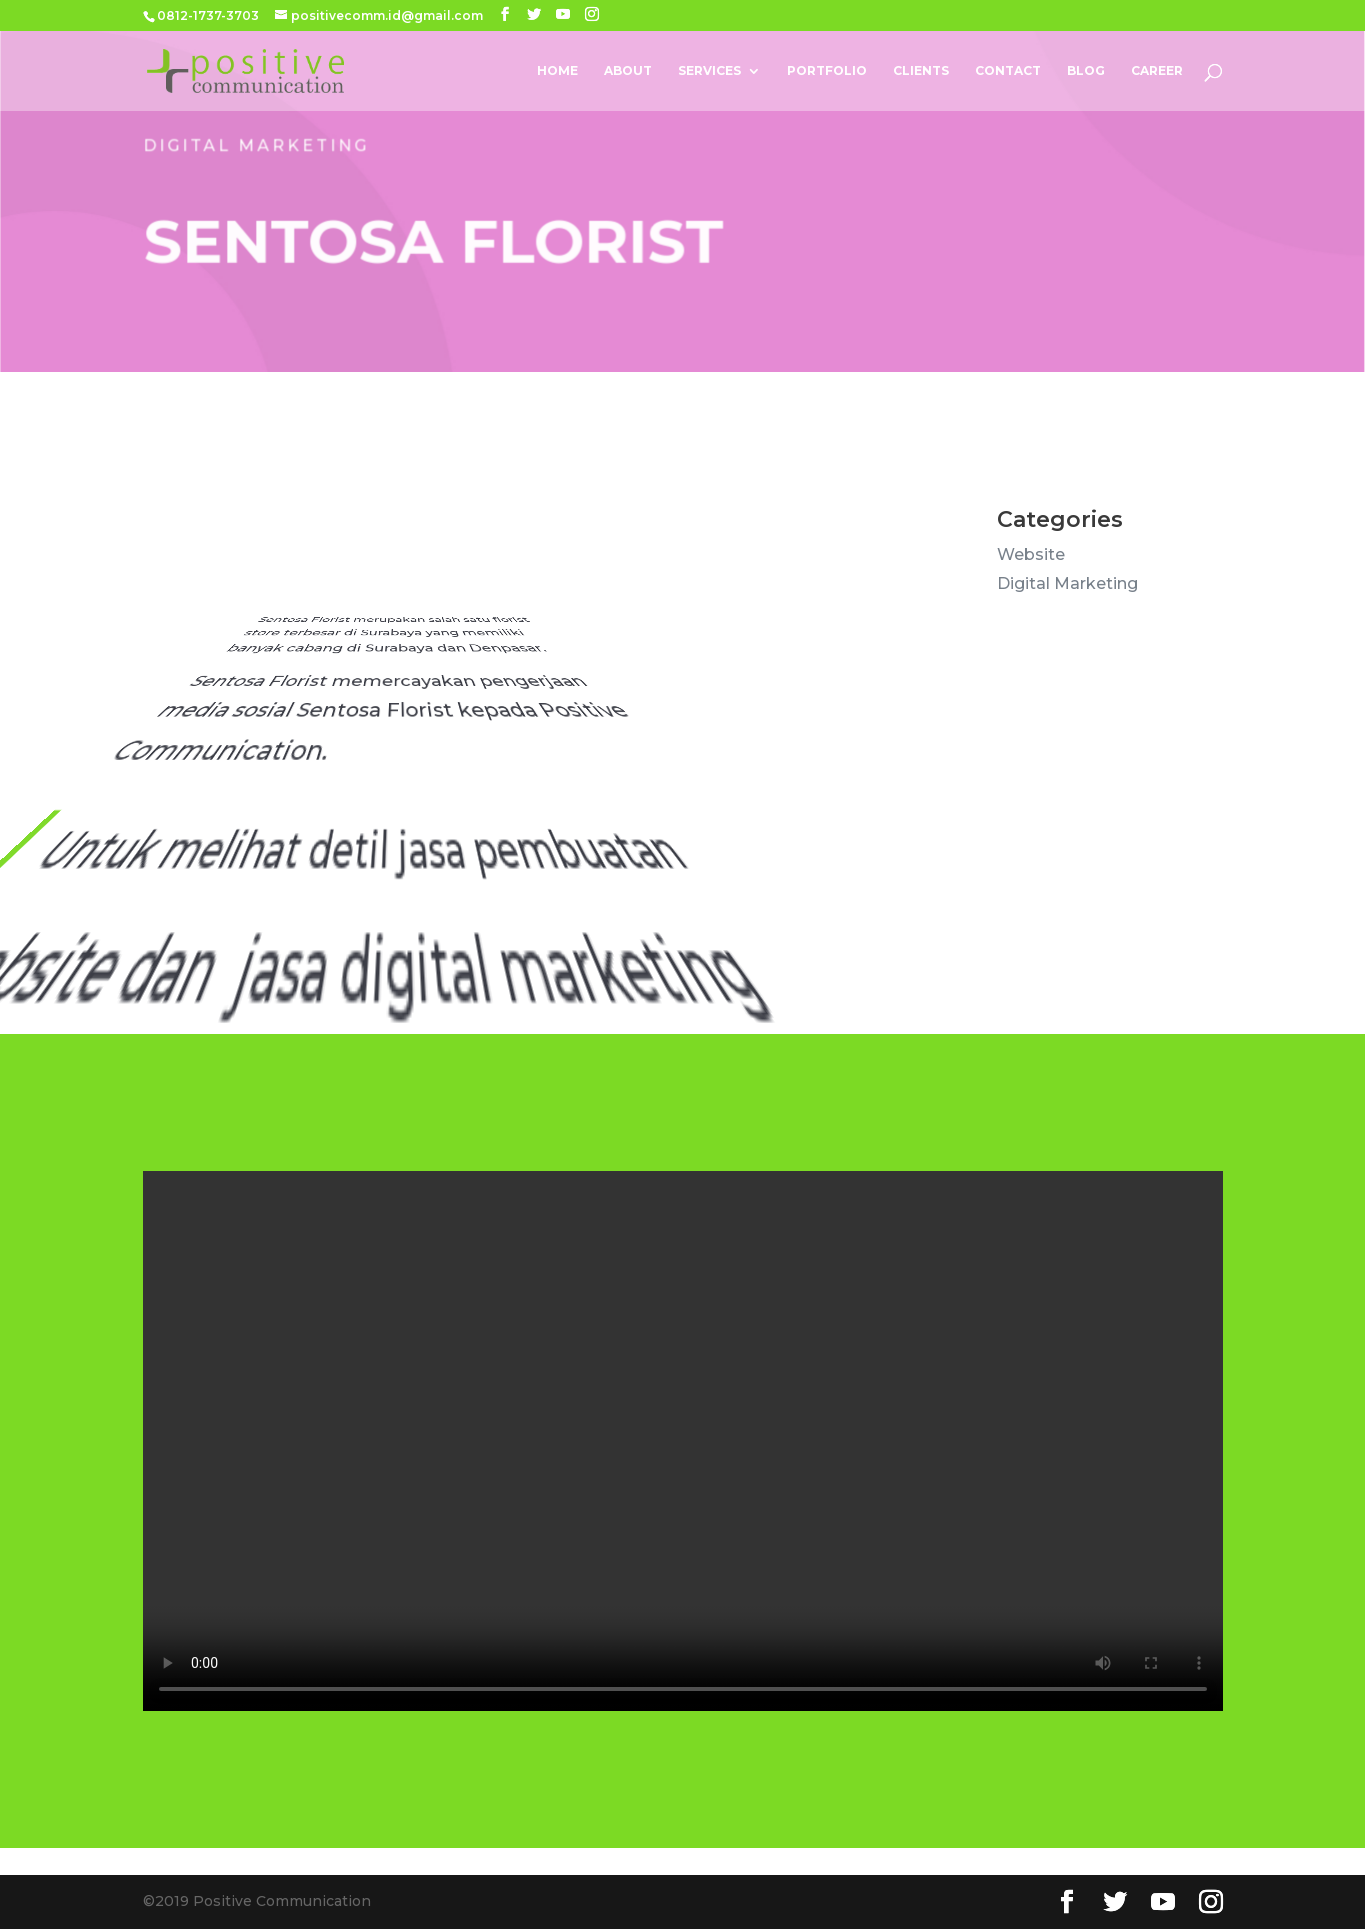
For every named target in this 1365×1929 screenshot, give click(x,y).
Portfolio (827, 71)
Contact (1008, 71)
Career (1157, 71)
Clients (921, 71)
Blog (1086, 71)
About (628, 71)
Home (557, 71)
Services (709, 71)
